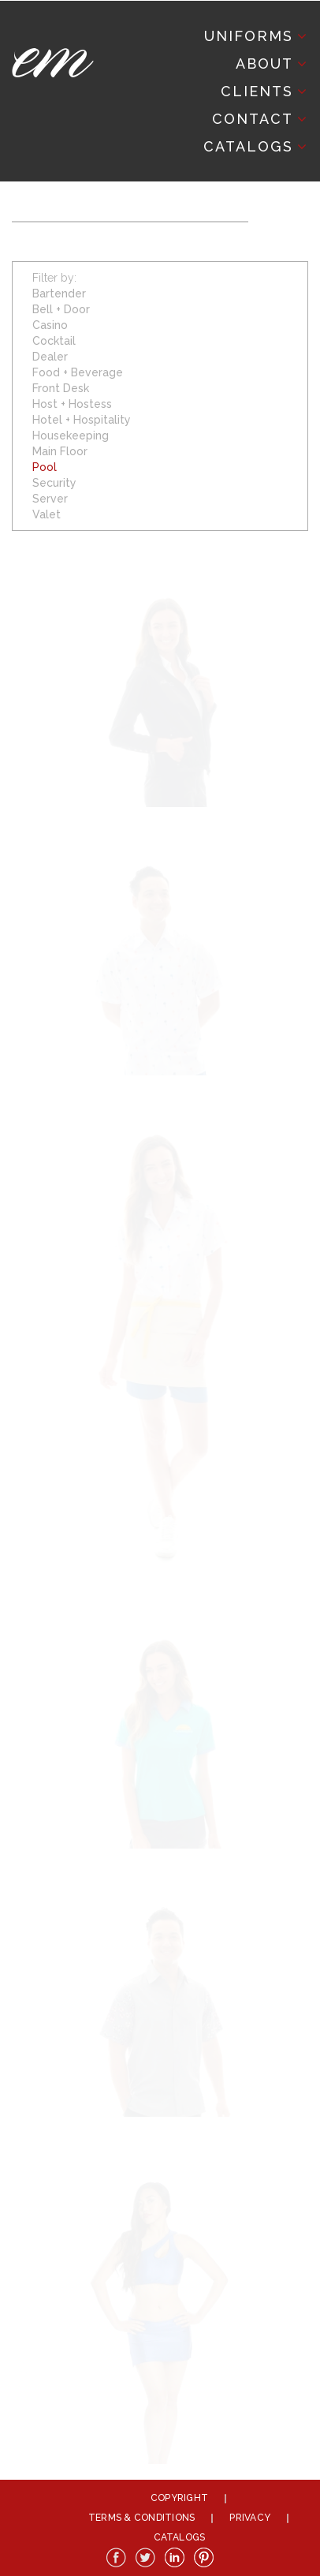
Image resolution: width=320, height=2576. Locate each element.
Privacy (249, 2517)
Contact (252, 118)
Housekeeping (70, 435)
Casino (50, 325)
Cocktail (54, 341)
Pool (44, 467)
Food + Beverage (77, 372)
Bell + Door (61, 309)
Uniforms (248, 36)
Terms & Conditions (141, 2517)
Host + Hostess (72, 404)
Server (50, 498)
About (264, 63)
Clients (257, 91)
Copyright (179, 2497)
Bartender (59, 293)
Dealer (50, 356)
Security (54, 483)
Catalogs (248, 146)
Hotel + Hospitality (81, 419)
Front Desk (60, 388)
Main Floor (59, 451)
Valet (46, 514)
